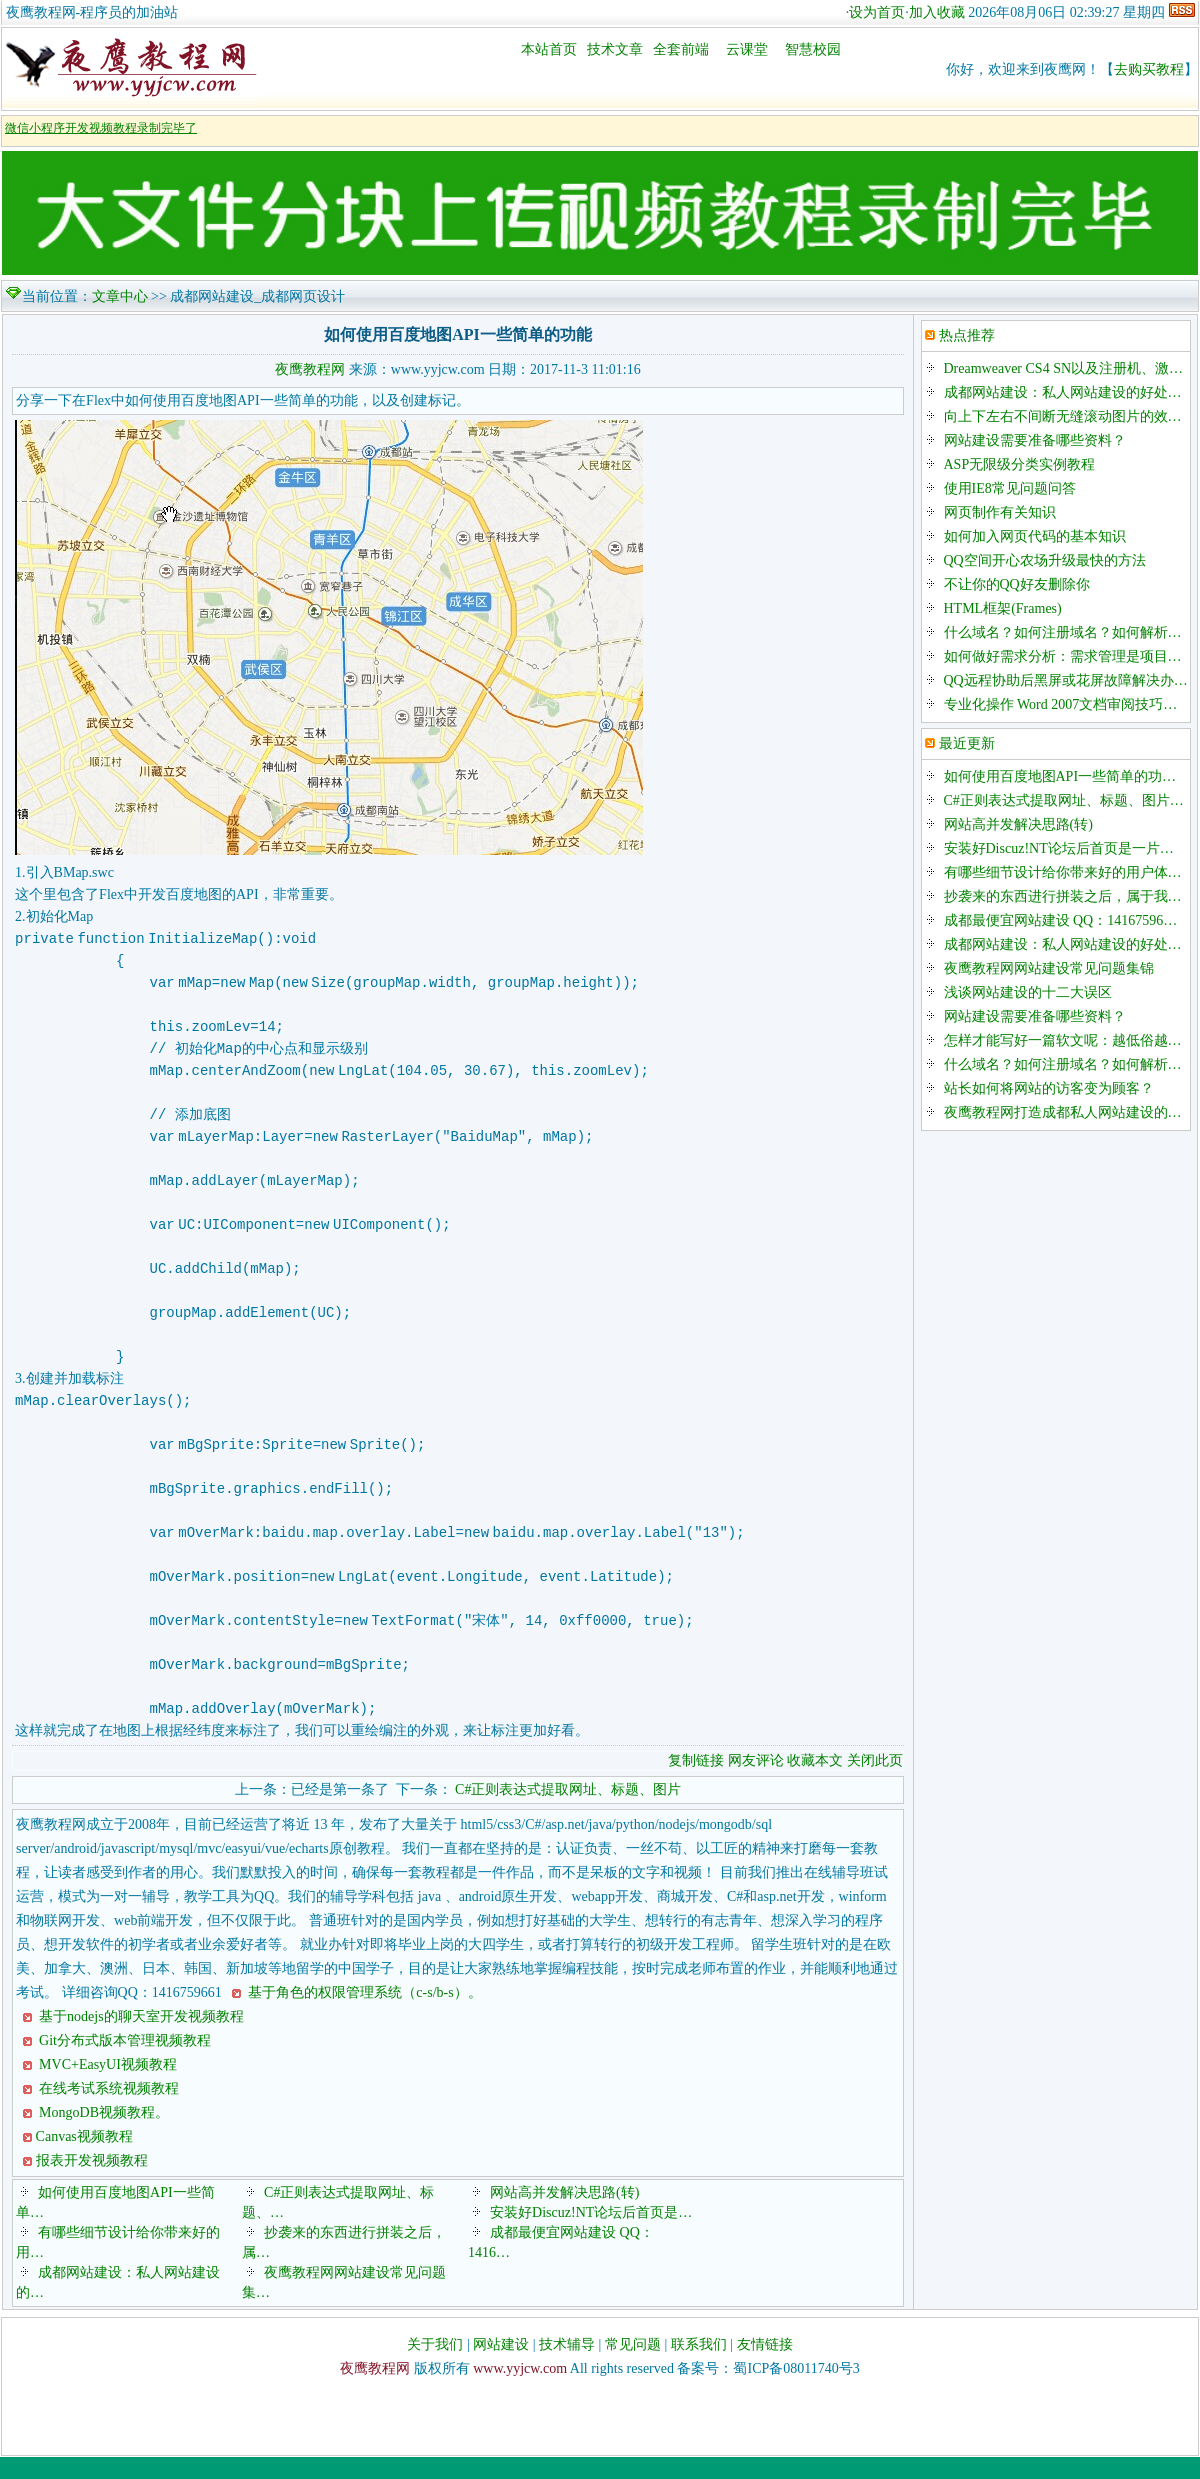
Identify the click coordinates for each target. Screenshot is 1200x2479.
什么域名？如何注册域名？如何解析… (1063, 632)
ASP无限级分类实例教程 (1020, 464)
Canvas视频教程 (84, 2158)
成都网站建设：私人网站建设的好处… (1063, 392)
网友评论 (756, 1782)
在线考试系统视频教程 (108, 2110)
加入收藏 (937, 12)
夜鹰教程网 (310, 369)
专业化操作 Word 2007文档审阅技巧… (1061, 704)
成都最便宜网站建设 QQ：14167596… (1061, 920)
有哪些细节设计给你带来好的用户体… (1063, 872)
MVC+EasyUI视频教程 (106, 2086)
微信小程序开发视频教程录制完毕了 (101, 128)
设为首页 (877, 12)
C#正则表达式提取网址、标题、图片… (1064, 800)
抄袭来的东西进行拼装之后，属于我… (1063, 896)
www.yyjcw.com (520, 2390)
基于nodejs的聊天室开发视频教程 (140, 2038)
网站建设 (501, 2366)
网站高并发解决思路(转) (564, 2214)
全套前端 (681, 49)
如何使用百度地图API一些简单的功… (1060, 776)
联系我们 (699, 2366)
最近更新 (967, 743)
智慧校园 (813, 49)
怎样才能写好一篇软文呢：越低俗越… (1063, 1040)
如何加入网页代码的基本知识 (1035, 536)
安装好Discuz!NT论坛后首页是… (591, 2234)
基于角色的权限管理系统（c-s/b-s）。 (363, 2014)
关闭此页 (875, 1782)
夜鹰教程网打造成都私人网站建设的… (1063, 1112)
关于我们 (435, 2366)
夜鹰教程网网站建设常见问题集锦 (1049, 968)
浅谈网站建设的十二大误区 (1028, 992)
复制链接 (696, 1782)
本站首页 (549, 49)
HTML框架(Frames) (1003, 608)
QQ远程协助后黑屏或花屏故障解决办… (1066, 680)
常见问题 (633, 2366)
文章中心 (120, 296)
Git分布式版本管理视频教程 (123, 2062)
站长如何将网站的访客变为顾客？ (1049, 1088)
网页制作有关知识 (1000, 512)
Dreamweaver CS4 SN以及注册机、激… (1064, 368)
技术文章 (615, 49)
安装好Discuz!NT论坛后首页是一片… (1059, 848)
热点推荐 (967, 335)
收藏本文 (817, 1782)
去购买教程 (1149, 69)
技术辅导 (567, 2366)
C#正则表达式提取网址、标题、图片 (568, 1811)
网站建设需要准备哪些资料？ (1035, 440)
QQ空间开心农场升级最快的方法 (1045, 560)
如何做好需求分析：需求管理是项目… (1063, 656)
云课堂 (747, 49)
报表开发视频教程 (92, 2182)
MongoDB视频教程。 (102, 2134)
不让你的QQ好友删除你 (1017, 584)
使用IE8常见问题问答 (1010, 488)
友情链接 (765, 2366)
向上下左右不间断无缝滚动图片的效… (1063, 416)
